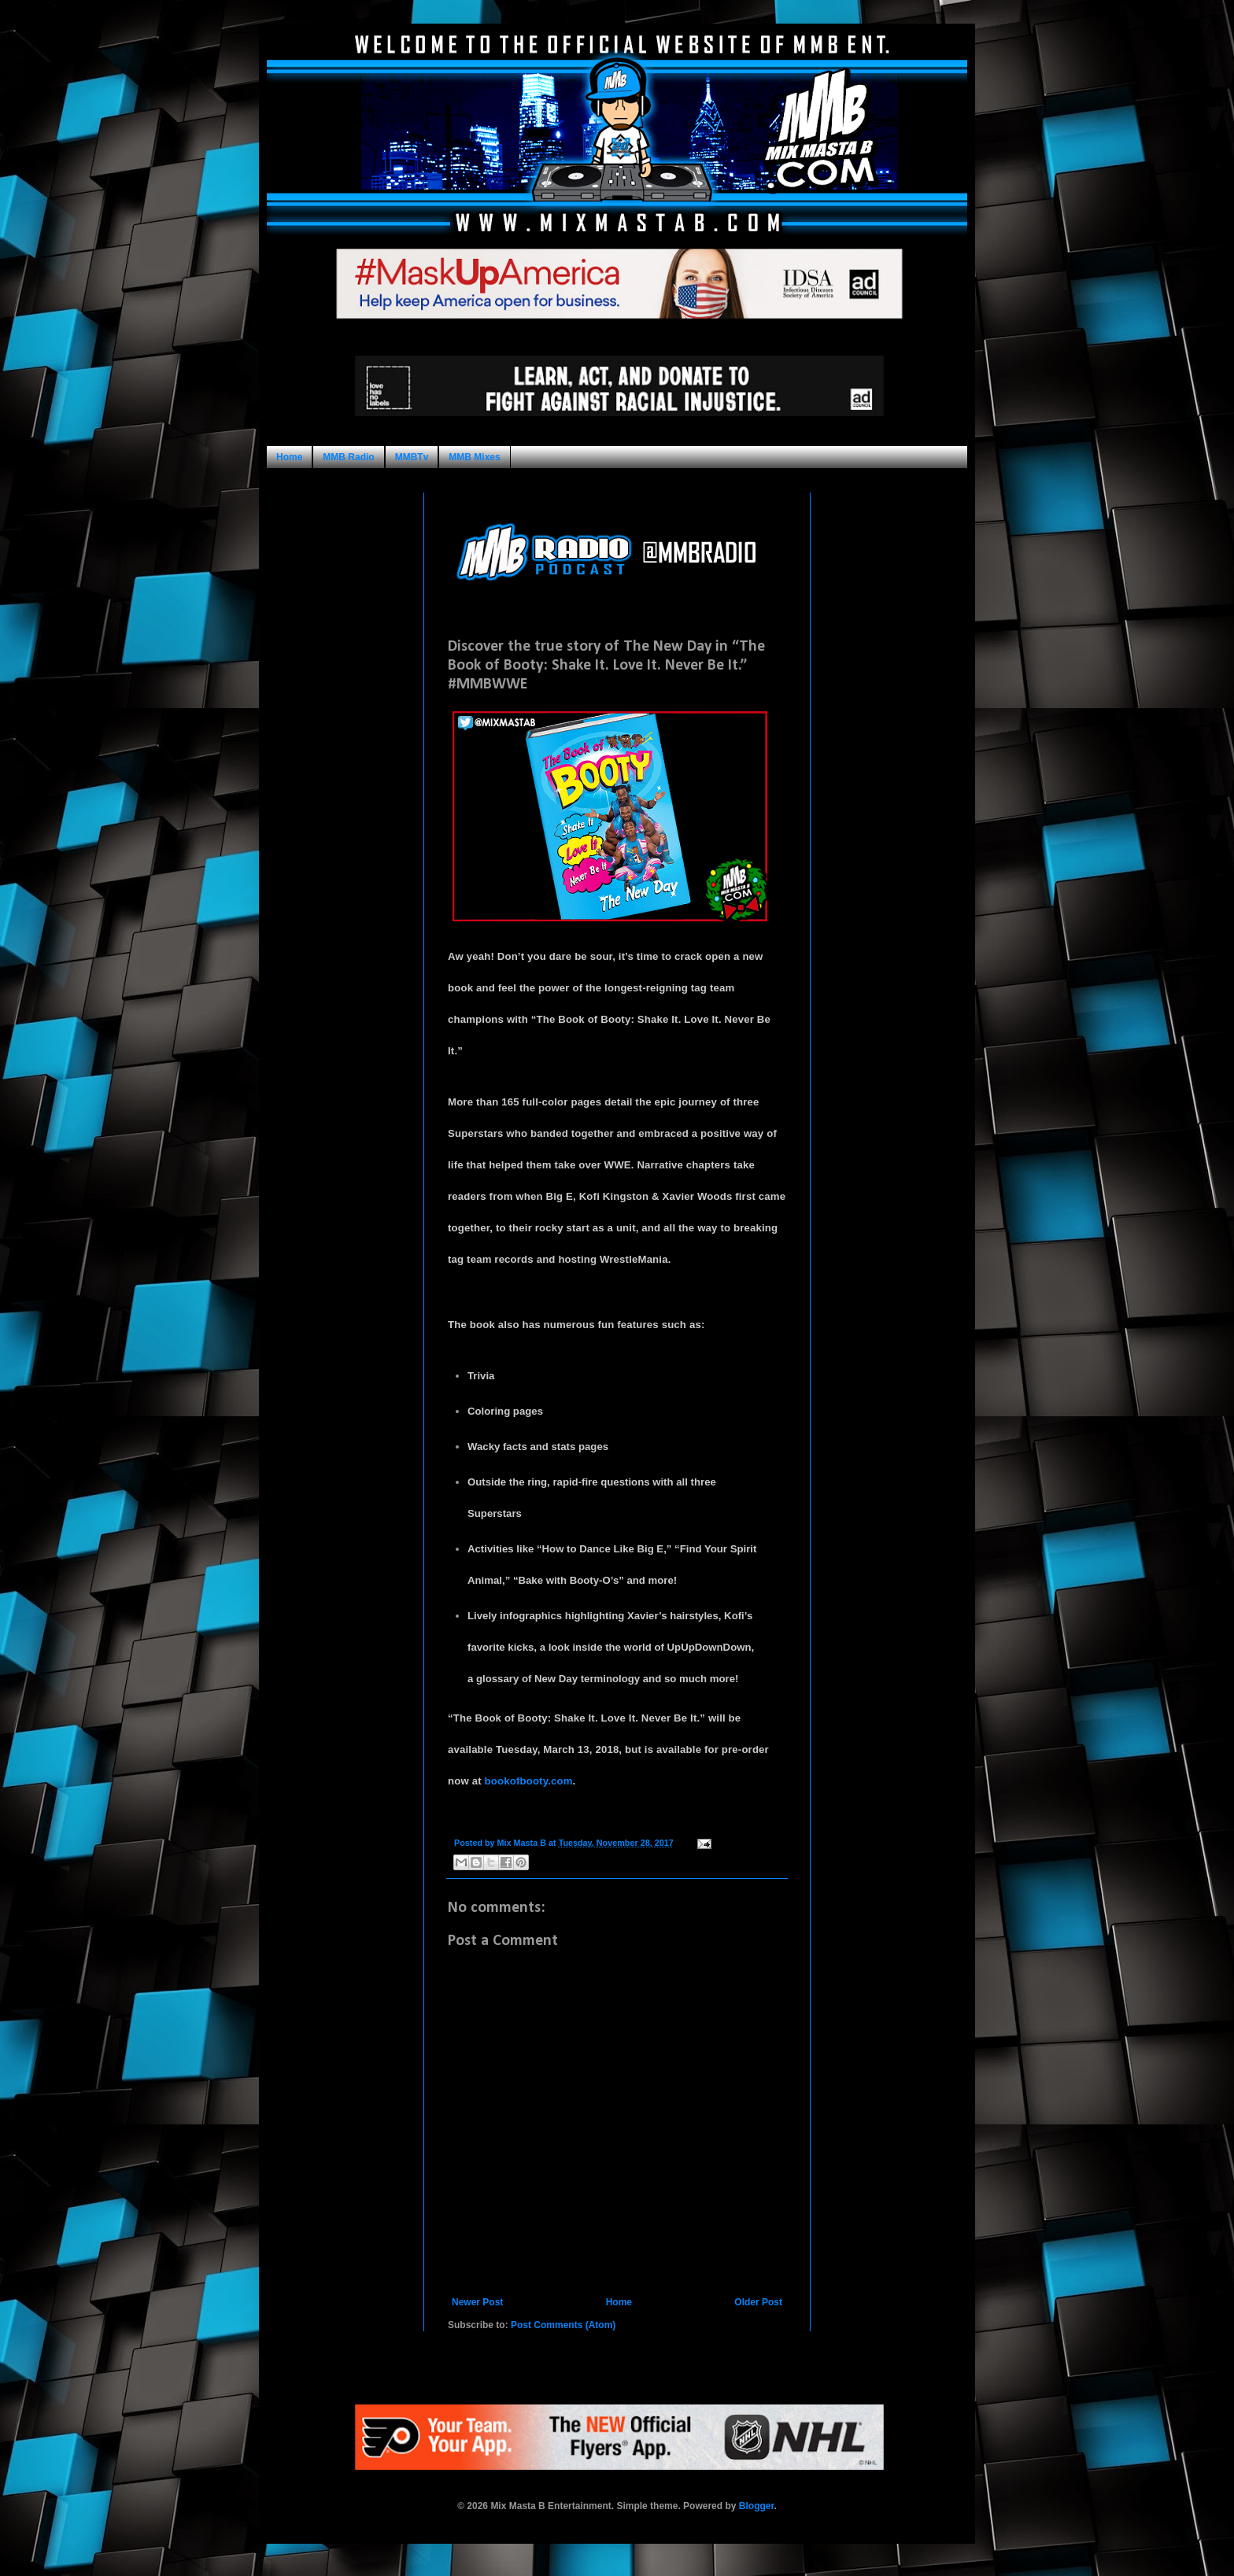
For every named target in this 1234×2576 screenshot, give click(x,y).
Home (289, 457)
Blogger (756, 2505)
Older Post (758, 2302)
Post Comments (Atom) (563, 2325)
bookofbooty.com (529, 1781)
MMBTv (412, 457)
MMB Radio (348, 457)
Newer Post (477, 2302)
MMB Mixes (474, 457)
